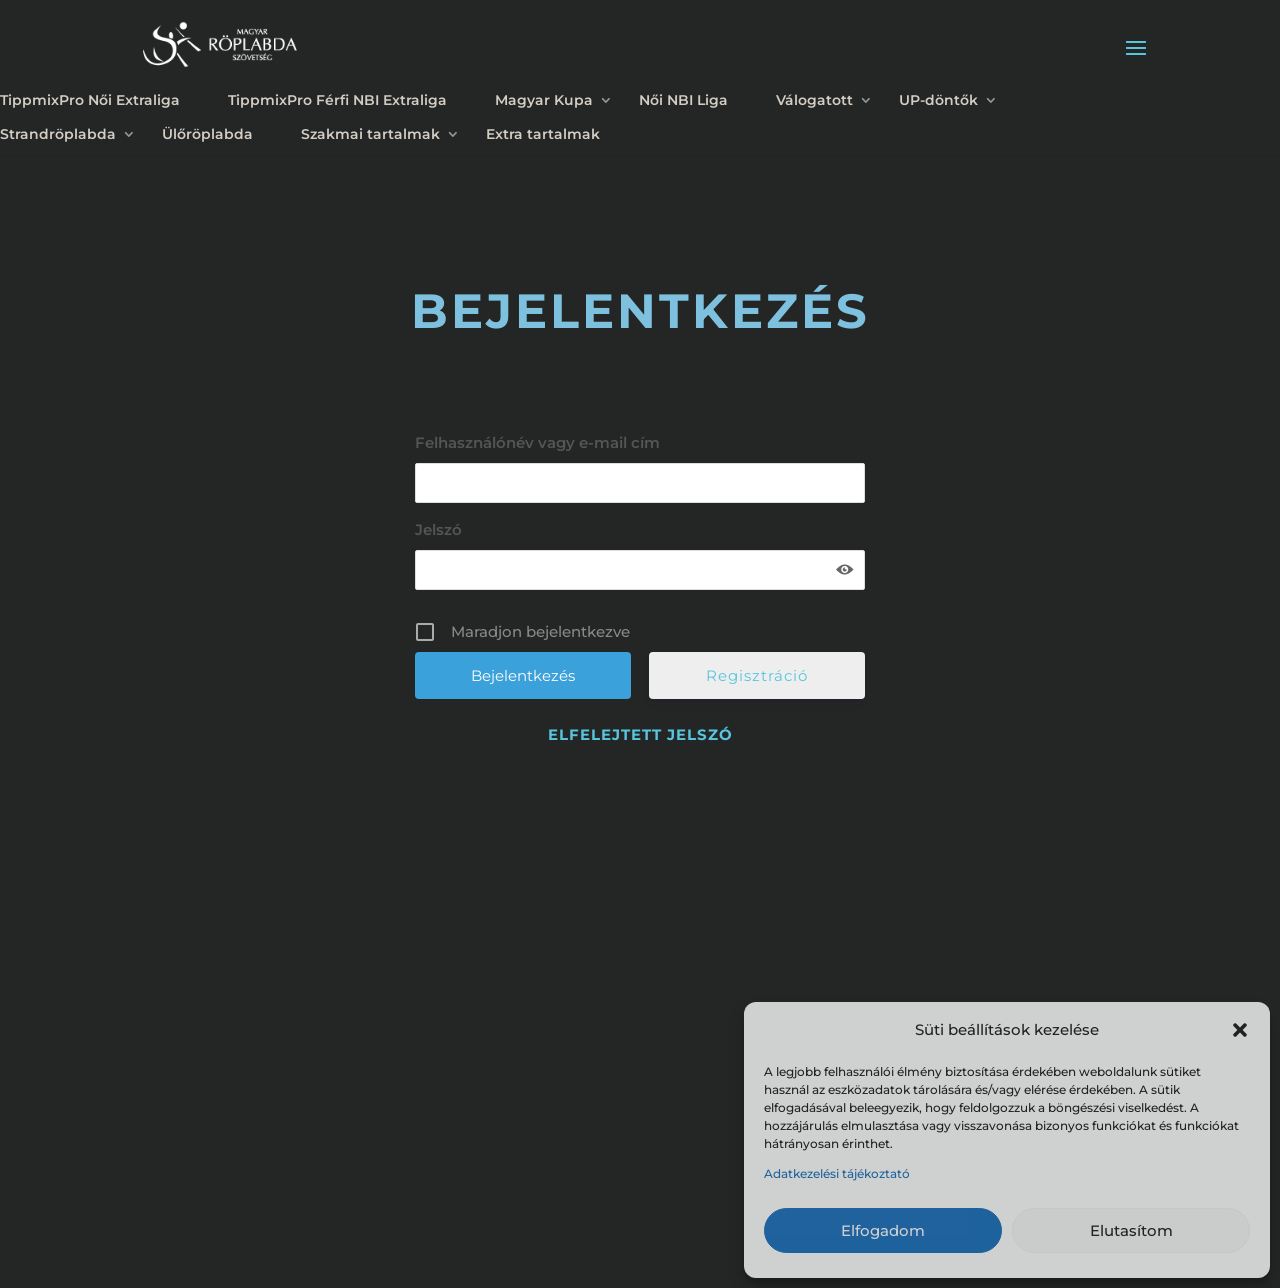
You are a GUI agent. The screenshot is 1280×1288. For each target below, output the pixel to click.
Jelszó (438, 529)
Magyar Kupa (544, 100)
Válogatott (814, 100)
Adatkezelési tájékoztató (837, 1173)
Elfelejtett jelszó (640, 734)
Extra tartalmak (543, 134)
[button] (1240, 1030)
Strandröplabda (58, 134)
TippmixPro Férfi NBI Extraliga (337, 100)
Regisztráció (757, 675)
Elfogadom (883, 1230)
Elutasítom (1131, 1230)
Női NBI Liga (683, 100)
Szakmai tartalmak (370, 134)
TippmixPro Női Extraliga (90, 100)
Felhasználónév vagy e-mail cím (537, 442)
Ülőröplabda (207, 134)
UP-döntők (938, 100)
